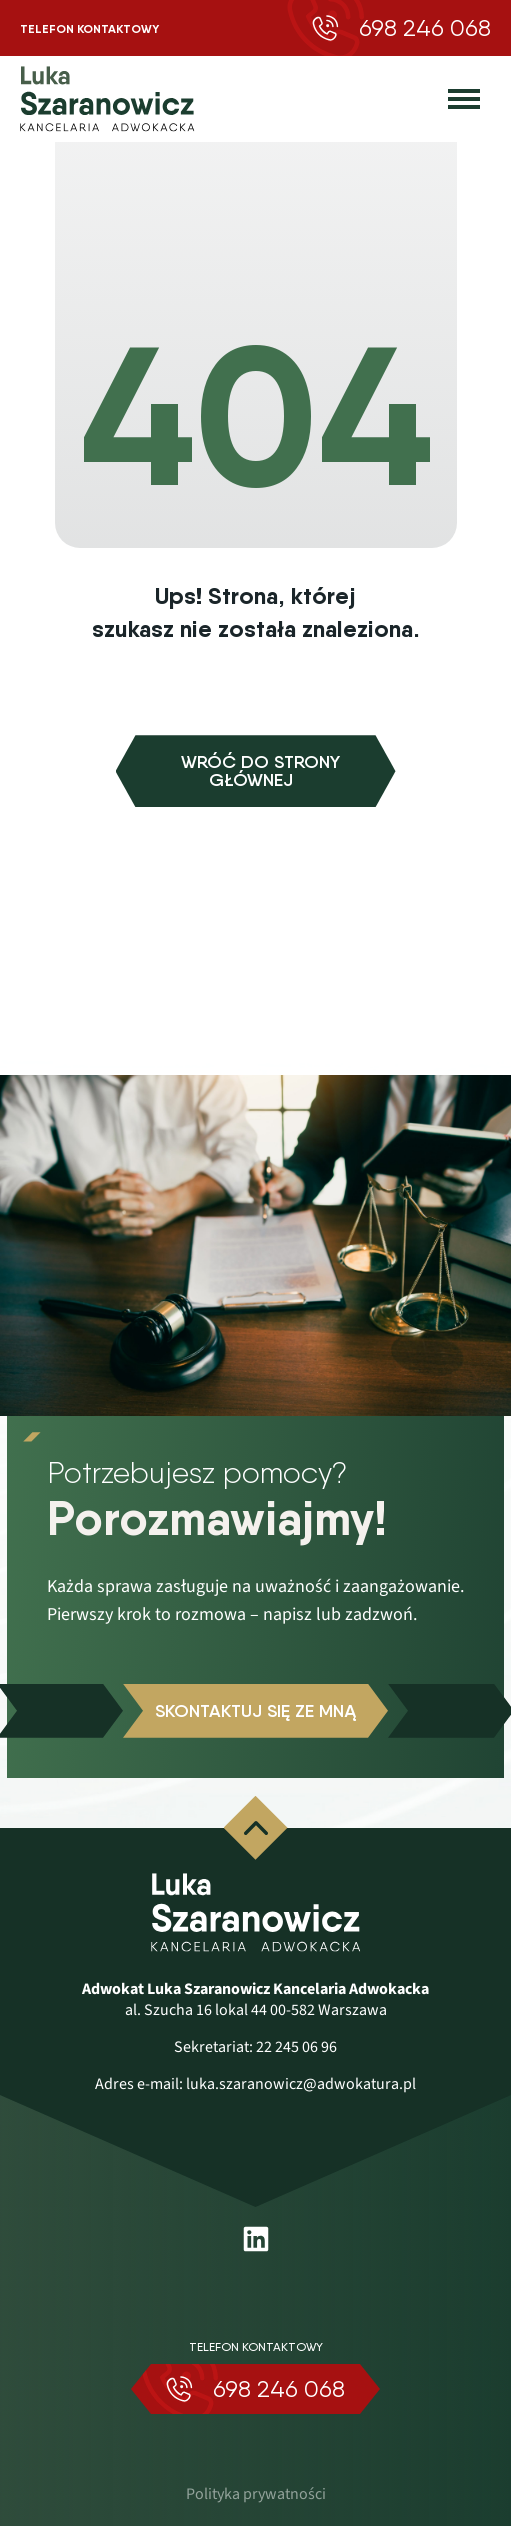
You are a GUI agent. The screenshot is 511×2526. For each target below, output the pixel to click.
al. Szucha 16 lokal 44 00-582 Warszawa (256, 2010)
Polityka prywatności (256, 2494)
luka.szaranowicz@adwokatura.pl (301, 2084)
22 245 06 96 (296, 2047)
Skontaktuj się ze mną (255, 1711)
